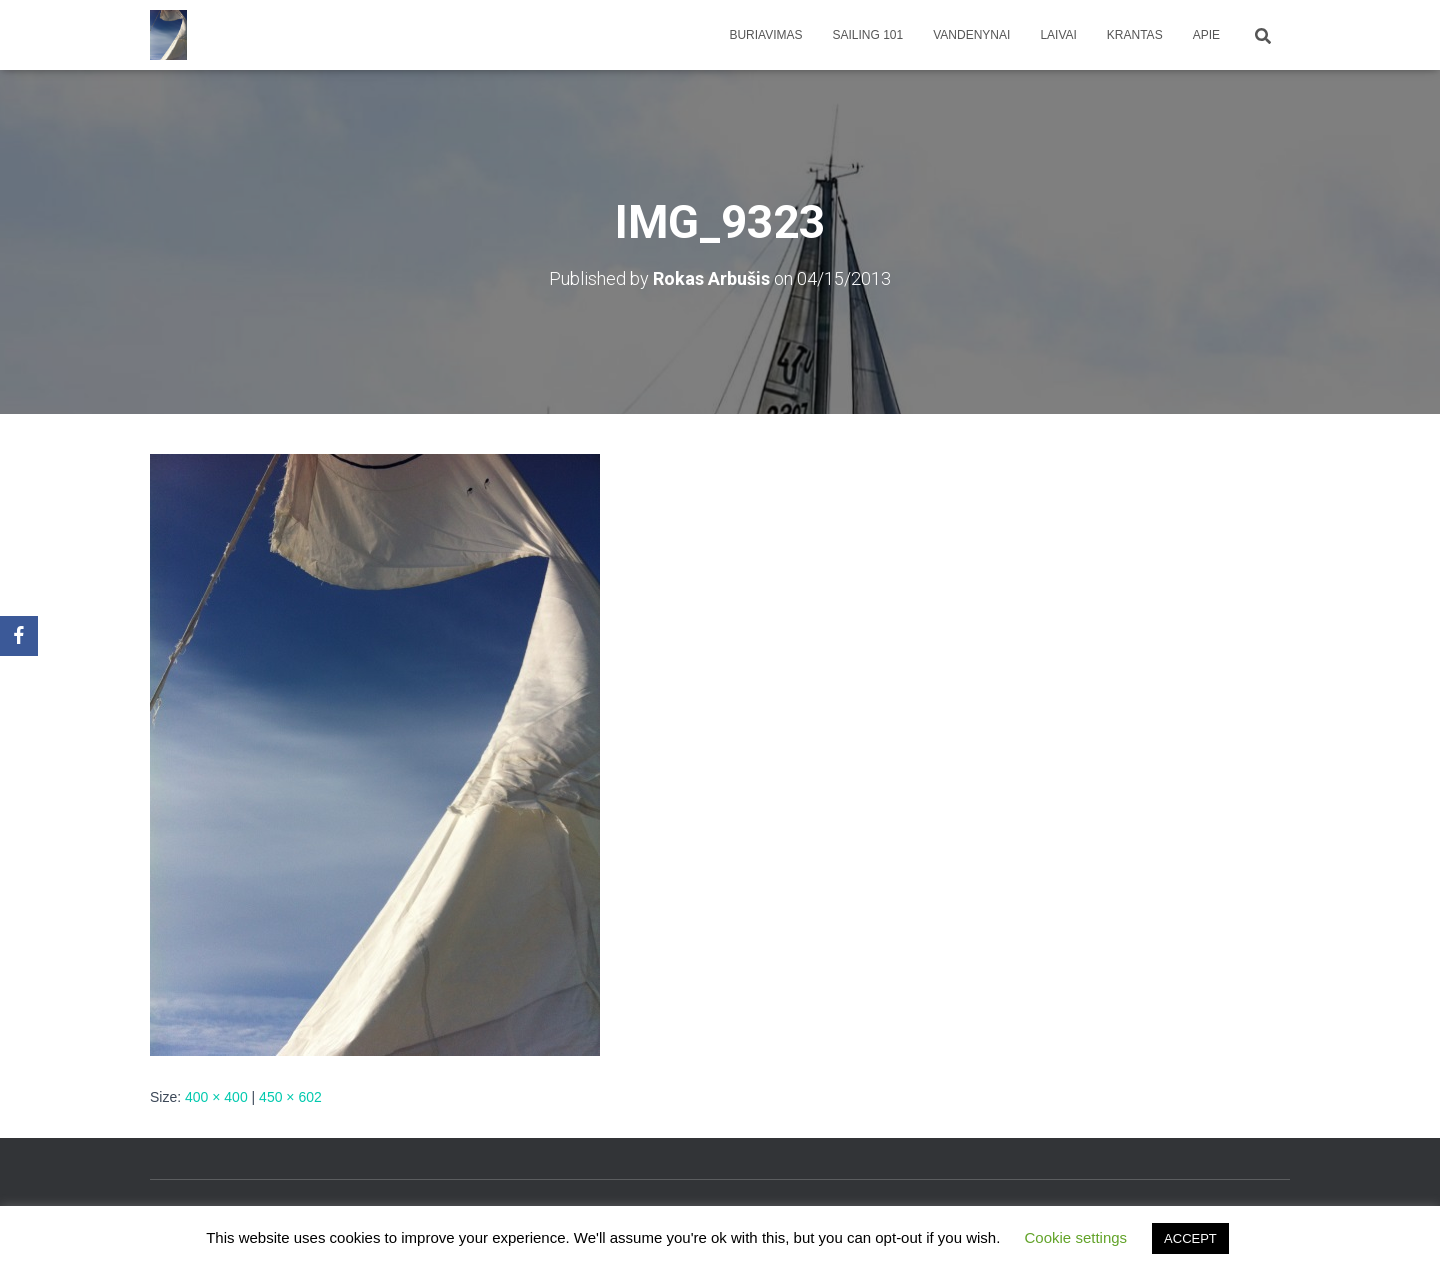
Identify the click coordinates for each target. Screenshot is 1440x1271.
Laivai (1058, 35)
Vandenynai (971, 35)
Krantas (1135, 35)
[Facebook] (19, 636)
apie (1206, 35)
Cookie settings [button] (1076, 1237)
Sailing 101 (868, 35)
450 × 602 (290, 1097)
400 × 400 (216, 1097)
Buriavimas (765, 35)
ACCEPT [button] (1190, 1238)
